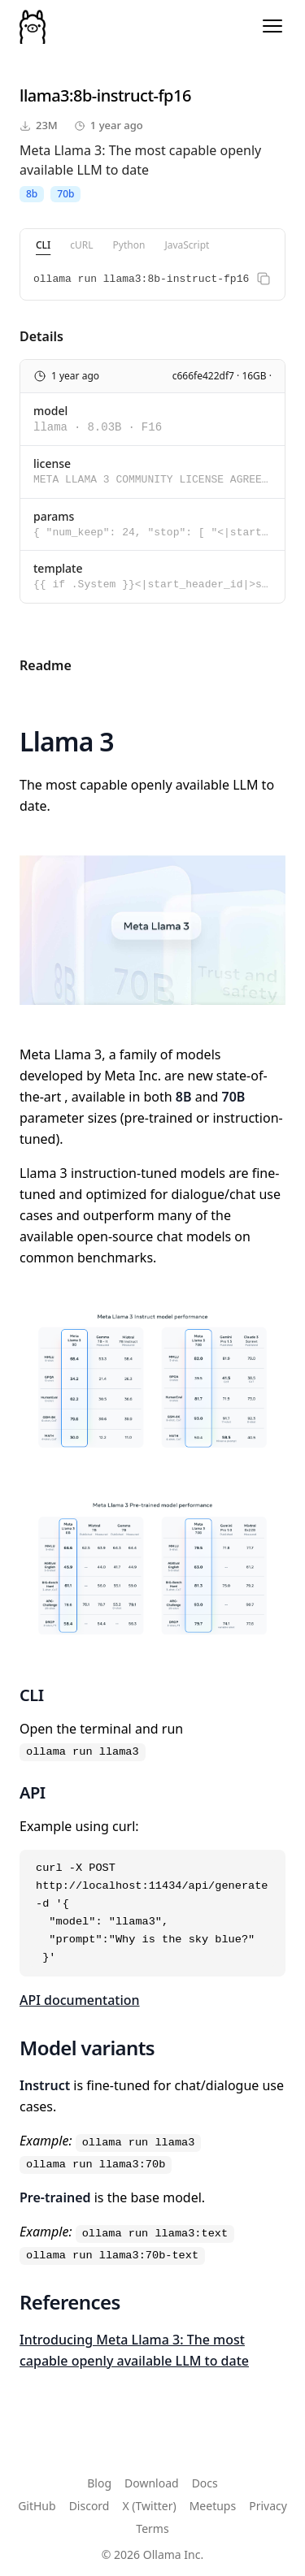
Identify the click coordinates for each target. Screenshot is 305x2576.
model (50, 410)
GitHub (37, 2505)
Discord (89, 2505)
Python (129, 245)
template (58, 568)
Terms (152, 2528)
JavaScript (186, 245)
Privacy (268, 2505)
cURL (81, 245)
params (53, 516)
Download (151, 2483)
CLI (43, 245)
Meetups (213, 2505)
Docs (205, 2483)
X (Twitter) (149, 2505)
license (52, 463)
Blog (99, 2483)
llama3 (44, 95)
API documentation (80, 2000)
